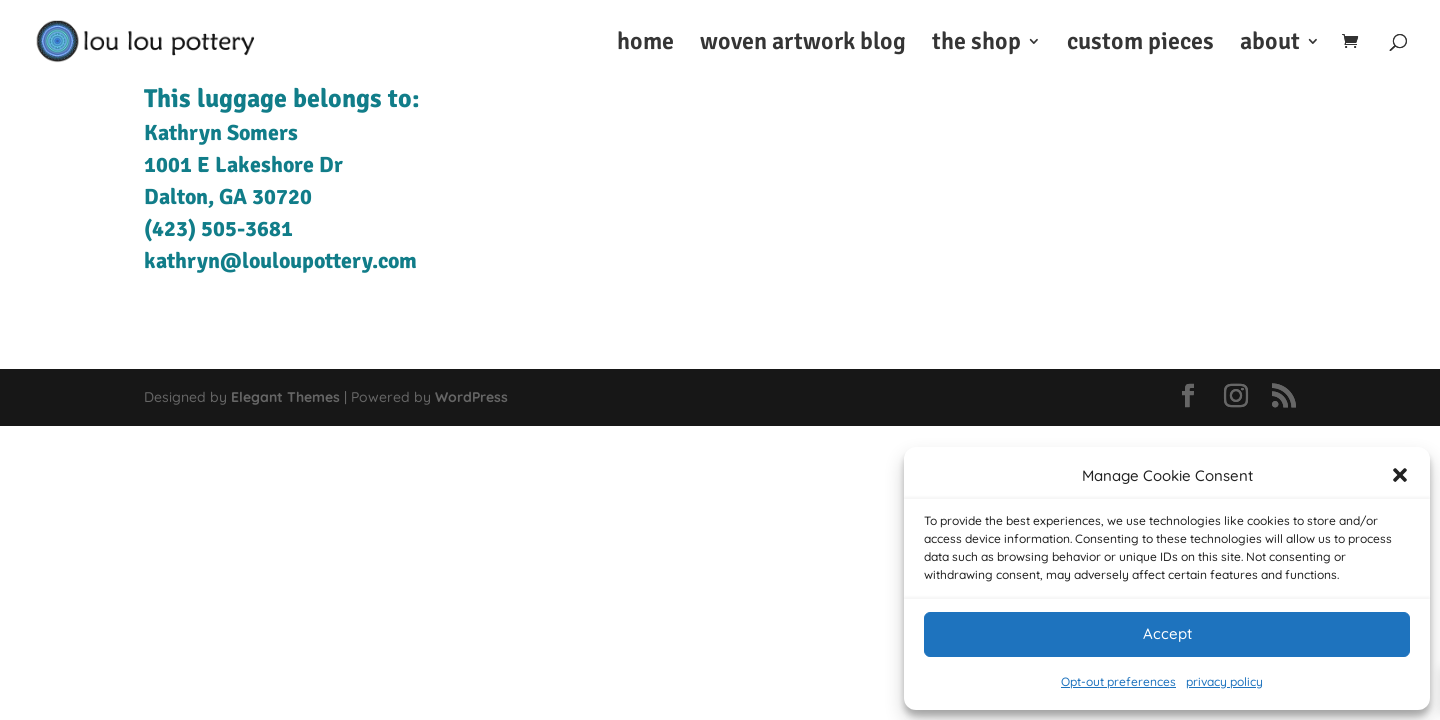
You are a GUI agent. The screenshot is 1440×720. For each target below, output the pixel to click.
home (645, 45)
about (1270, 45)
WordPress (471, 397)
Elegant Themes (285, 397)
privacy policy (1224, 681)
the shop (976, 45)
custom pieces (1140, 45)
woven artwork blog (803, 45)
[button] (1400, 475)
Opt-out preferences (1118, 681)
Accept (1167, 633)
